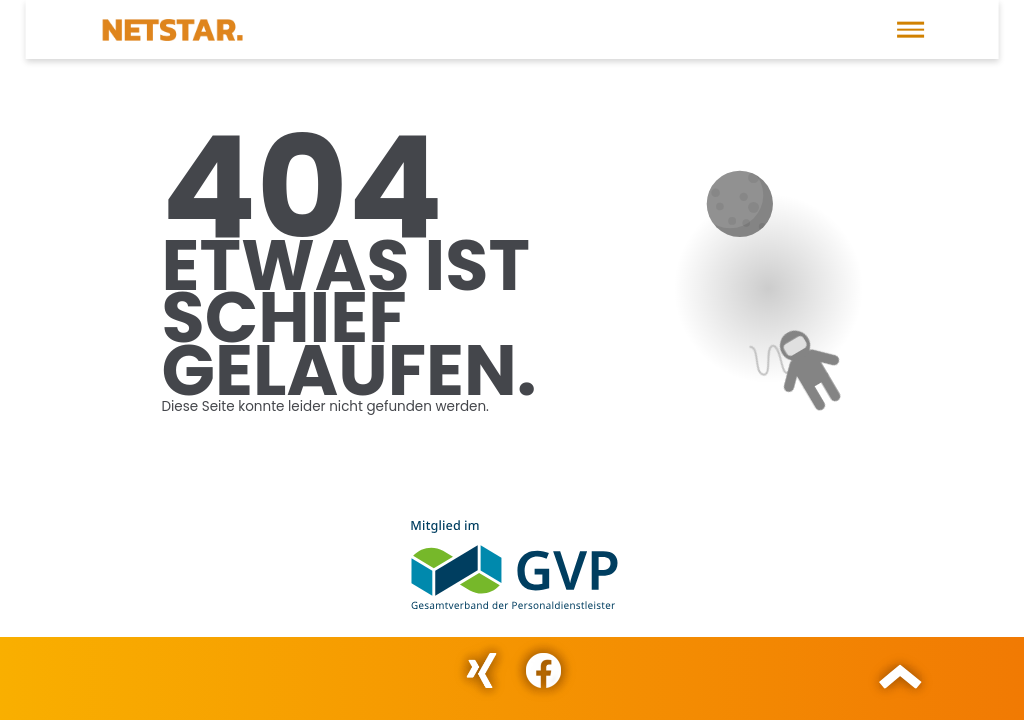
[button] (910, 29)
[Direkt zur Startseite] (172, 29)
